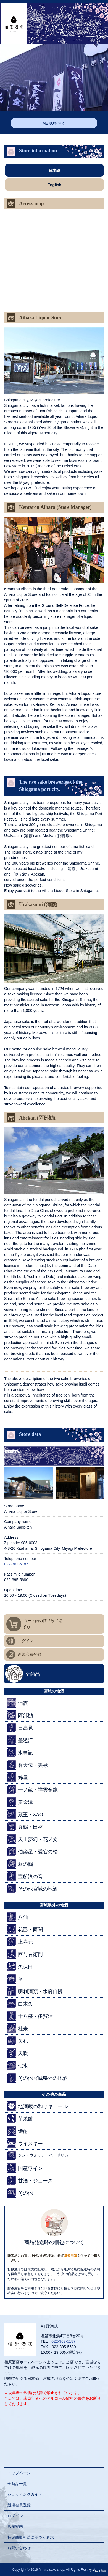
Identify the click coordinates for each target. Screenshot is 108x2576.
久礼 (17, 2040)
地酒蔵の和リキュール (37, 2106)
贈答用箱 (70, 2256)
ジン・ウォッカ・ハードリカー (39, 2155)
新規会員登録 (29, 1654)
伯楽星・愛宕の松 (32, 1851)
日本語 (54, 170)
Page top (96, 2570)
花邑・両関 (25, 1929)
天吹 (17, 2053)
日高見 (20, 1727)
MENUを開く (54, 123)
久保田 (20, 1966)
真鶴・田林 (25, 1826)
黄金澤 (20, 1802)
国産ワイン (25, 2168)
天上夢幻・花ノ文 (32, 1839)
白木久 (20, 2003)
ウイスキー (25, 2143)
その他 (20, 2193)
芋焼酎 (20, 2118)
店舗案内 (15, 2526)
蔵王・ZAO (25, 1814)
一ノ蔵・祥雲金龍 (32, 1789)
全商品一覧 (17, 2483)
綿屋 (17, 1777)
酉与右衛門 (25, 1954)
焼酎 (17, 2131)
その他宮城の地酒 (32, 1888)
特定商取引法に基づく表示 (30, 2537)
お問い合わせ (19, 2548)
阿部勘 (20, 1715)
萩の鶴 (20, 1864)
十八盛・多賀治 (30, 2016)
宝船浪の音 (25, 1876)
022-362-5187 (16, 1564)
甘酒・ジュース (30, 2180)
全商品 (32, 1674)
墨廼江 (20, 1740)
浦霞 (17, 1703)
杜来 (17, 2028)
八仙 (17, 1917)
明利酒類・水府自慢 (35, 1991)
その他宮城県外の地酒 (37, 2078)
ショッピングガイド (24, 2494)
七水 (17, 2065)
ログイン (25, 1641)
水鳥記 (20, 1752)
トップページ (19, 2473)
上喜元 (20, 1941)
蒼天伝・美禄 (27, 1765)
